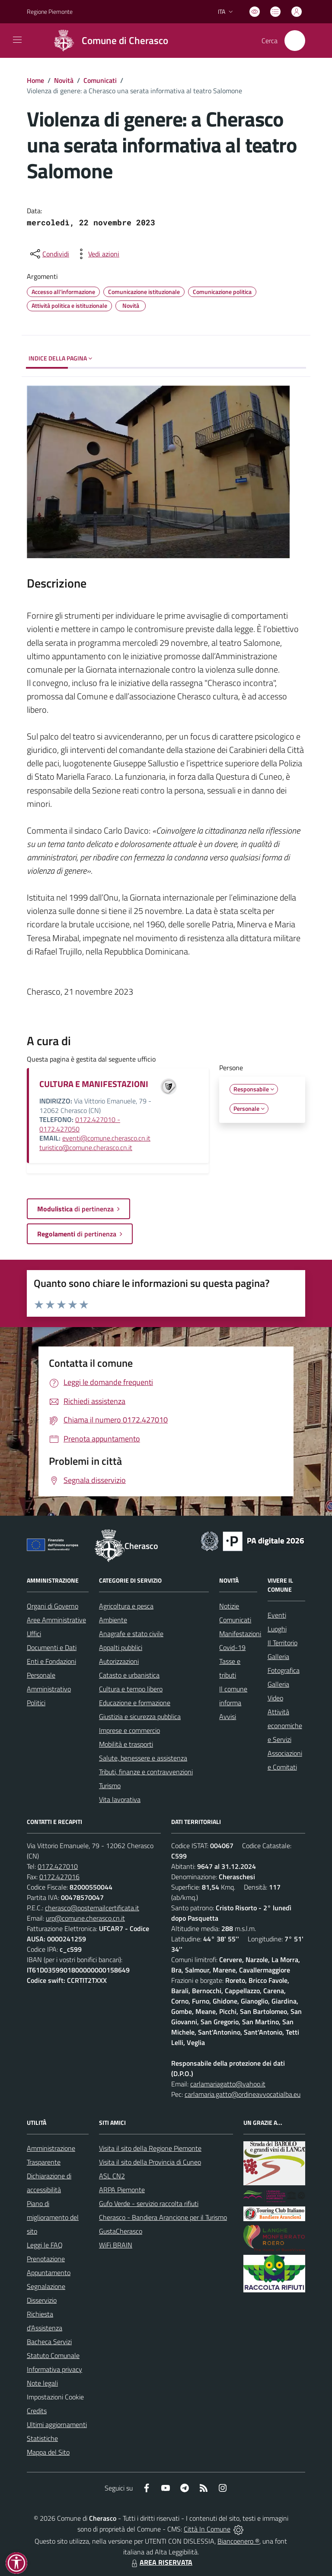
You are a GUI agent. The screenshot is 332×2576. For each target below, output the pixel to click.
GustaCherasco (120, 2231)
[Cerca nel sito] (294, 40)
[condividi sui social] (49, 254)
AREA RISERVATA (160, 2562)
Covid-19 (232, 1647)
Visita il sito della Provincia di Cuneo (150, 2162)
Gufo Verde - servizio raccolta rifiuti (148, 2203)
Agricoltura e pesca (126, 1606)
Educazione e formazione (134, 1702)
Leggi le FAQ (45, 2245)
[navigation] (17, 40)
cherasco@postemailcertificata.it (92, 1908)
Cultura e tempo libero (131, 1689)
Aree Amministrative (56, 1620)
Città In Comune (207, 2529)
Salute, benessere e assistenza (143, 1758)
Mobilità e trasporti (126, 1744)
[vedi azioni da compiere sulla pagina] (97, 254)
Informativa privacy (54, 2369)
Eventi (277, 1615)
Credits (37, 2410)
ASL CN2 (112, 2176)
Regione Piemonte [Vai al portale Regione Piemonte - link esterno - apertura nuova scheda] (50, 11)
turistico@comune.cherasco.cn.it (85, 1147)
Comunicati (100, 80)
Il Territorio (282, 1642)
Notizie (229, 1606)
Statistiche (42, 2438)
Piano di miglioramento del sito (53, 2217)
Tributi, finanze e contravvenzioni (146, 1772)
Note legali (42, 2383)
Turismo (110, 1785)
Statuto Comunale (53, 2355)
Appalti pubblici (120, 1647)
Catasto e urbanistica (129, 1675)
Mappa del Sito (48, 2452)
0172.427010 (58, 1866)
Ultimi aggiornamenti (57, 2424)
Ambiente (113, 1620)
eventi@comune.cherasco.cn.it (106, 1138)
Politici (36, 1702)
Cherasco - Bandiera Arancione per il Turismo (163, 2217)
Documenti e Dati (52, 1647)
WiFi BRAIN (115, 2245)
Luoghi (277, 1629)
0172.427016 (59, 1876)
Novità (63, 80)
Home (35, 80)
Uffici (34, 1633)
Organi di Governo (52, 1606)
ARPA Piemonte (122, 2189)
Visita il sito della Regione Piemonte (150, 2148)
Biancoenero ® (238, 2541)
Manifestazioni (240, 1633)
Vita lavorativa (119, 1799)
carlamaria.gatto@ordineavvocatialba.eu (242, 2094)
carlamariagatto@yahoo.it (227, 2084)
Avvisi (227, 1716)
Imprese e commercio (129, 1730)
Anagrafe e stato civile (131, 1633)
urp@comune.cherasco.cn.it (85, 1918)
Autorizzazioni (119, 1661)
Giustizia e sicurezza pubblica (140, 1716)
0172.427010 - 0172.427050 (79, 1124)
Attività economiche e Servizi (285, 1726)
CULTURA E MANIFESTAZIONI (93, 1083)
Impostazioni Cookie (55, 2397)
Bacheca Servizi (49, 2341)
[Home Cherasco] (107, 40)
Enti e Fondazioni (51, 1661)
